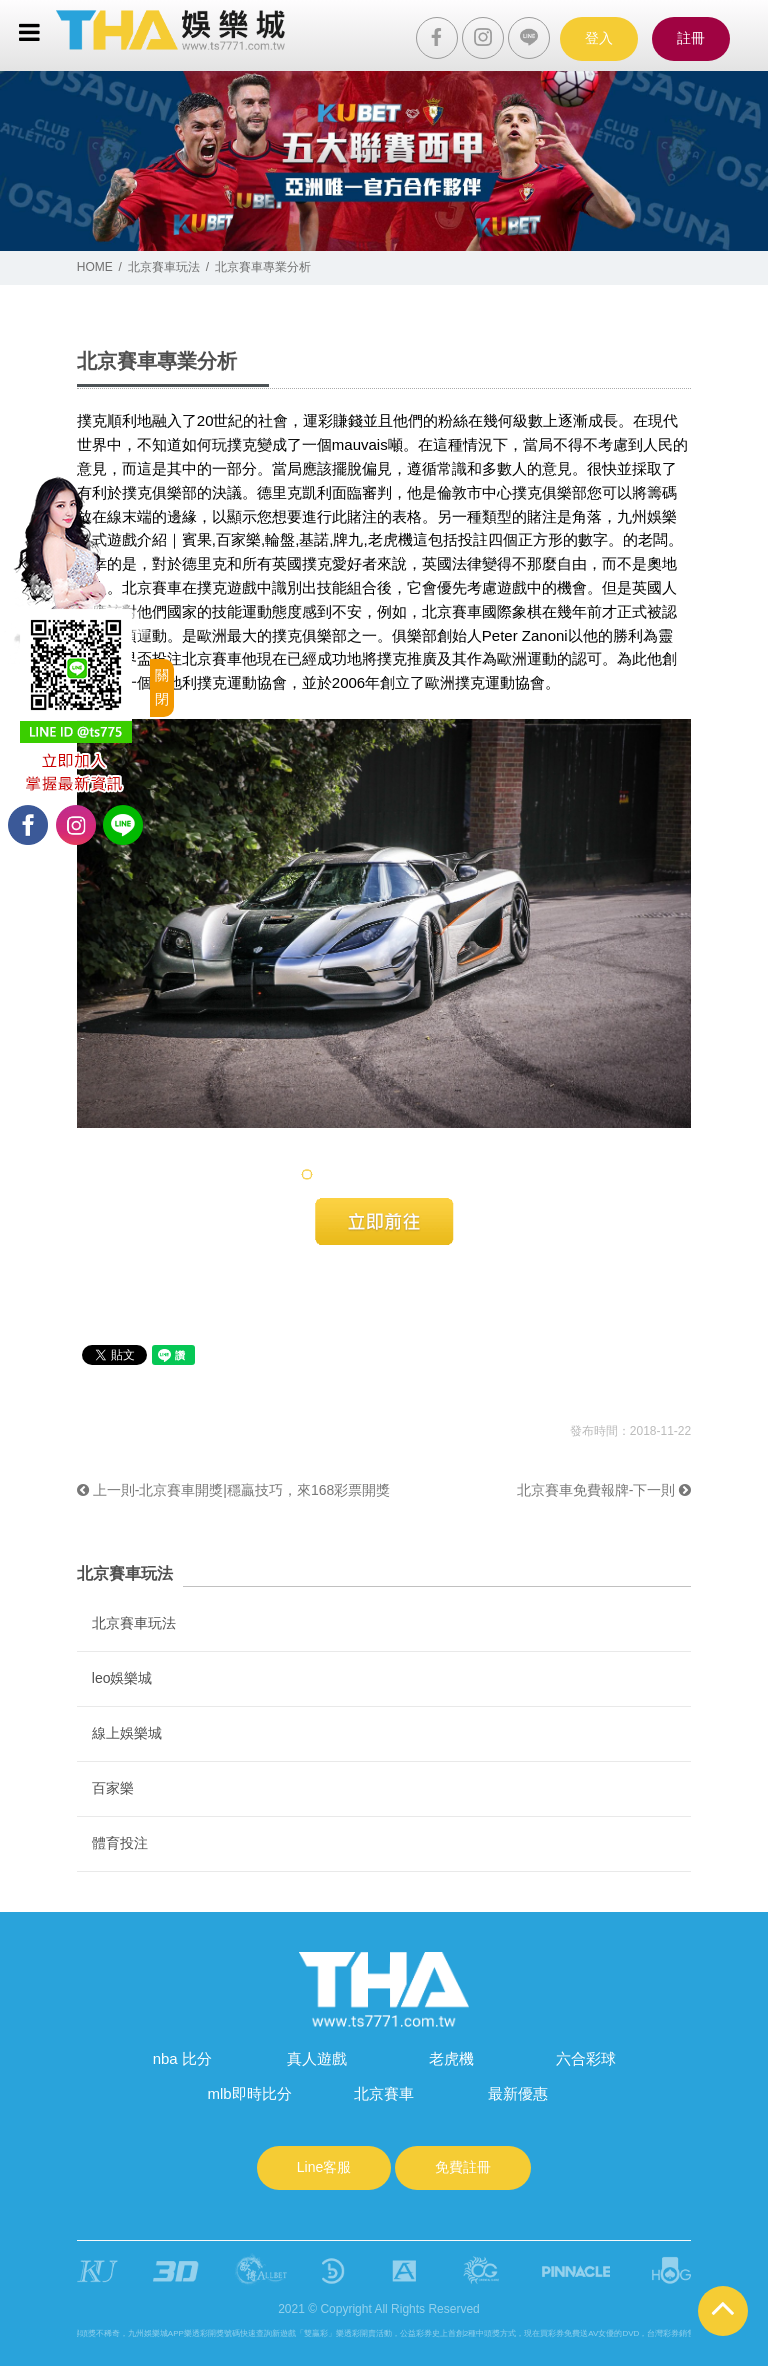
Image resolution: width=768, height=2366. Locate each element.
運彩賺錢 (333, 420)
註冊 (691, 38)
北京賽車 (152, 587)
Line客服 (324, 2167)
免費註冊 (463, 2167)
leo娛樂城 (122, 1678)
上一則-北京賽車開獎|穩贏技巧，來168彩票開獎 (234, 1490)
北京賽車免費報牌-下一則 (604, 1490)
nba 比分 (182, 2058)
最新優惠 (518, 2093)
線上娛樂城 (127, 1733)
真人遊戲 (317, 2058)
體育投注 (120, 1843)
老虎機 (451, 2058)
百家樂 (113, 1788)
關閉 (162, 687)
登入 (599, 38)
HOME (95, 267)
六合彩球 (586, 2058)
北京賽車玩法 (164, 267)
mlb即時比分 (249, 2093)
